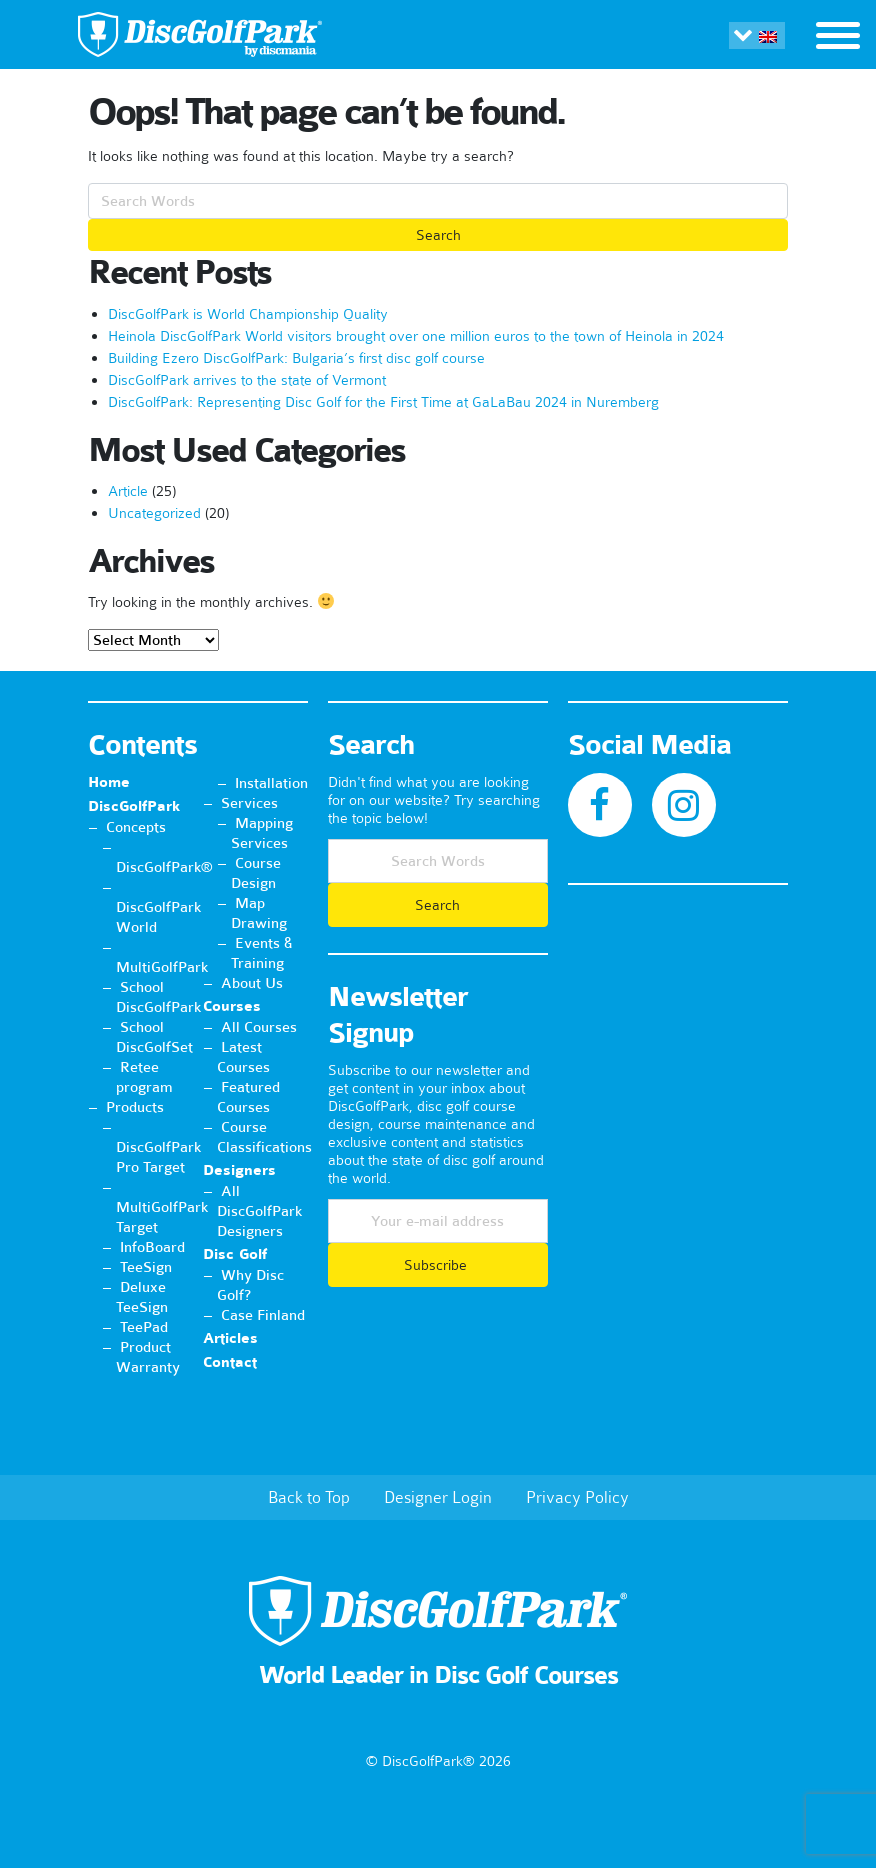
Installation (271, 783)
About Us (252, 983)
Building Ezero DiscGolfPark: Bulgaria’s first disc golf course (296, 358)
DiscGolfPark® (164, 867)
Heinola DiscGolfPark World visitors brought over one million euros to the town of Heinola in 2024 (416, 336)
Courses (232, 1006)
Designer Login (438, 1497)
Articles (230, 1338)
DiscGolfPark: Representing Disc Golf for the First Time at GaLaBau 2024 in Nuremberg (383, 402)
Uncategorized (154, 513)
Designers (239, 1170)
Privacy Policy (577, 1497)
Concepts (136, 827)
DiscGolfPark (134, 806)
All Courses (259, 1027)
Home (109, 782)
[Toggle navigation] (838, 38)
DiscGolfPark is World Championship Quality (248, 314)
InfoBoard (152, 1247)
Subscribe (437, 1265)
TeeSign (146, 1267)
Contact (230, 1362)
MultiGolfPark (162, 967)
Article (128, 491)
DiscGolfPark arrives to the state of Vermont (247, 380)
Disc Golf (235, 1254)
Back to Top (309, 1497)
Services (249, 803)
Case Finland (263, 1315)
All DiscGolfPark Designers (259, 1211)
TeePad (144, 1327)
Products (135, 1107)
